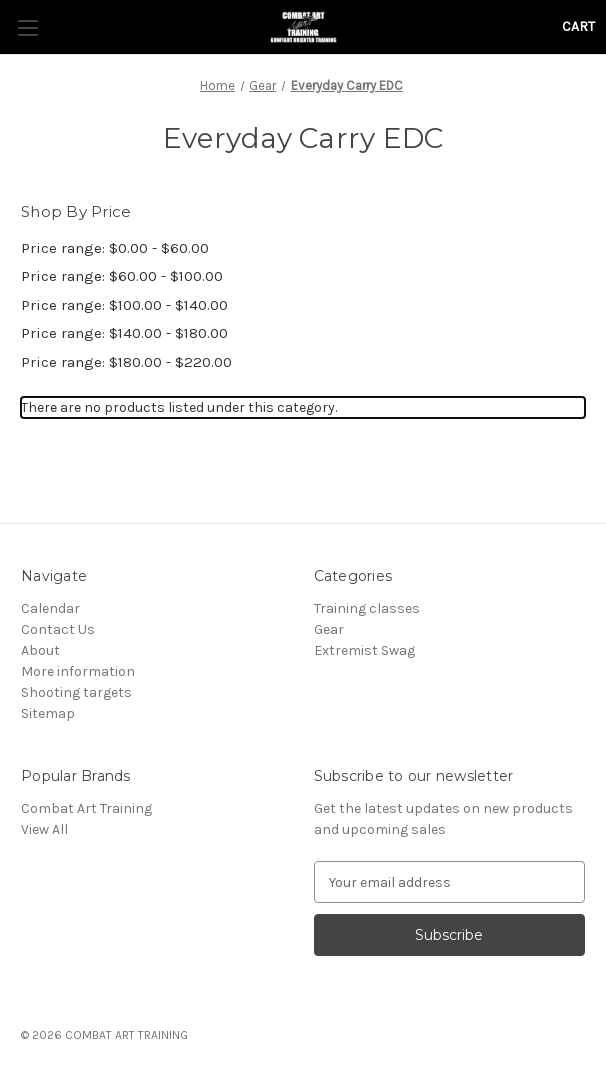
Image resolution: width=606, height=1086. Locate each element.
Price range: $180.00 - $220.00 (126, 362)
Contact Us (58, 629)
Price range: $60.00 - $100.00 (122, 276)
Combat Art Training (86, 808)
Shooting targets (76, 692)
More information (78, 671)
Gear (329, 629)
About (40, 650)
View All (44, 829)
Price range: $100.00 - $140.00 (124, 305)
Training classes (367, 608)
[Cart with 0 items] (578, 26)
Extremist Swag (364, 650)
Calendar (50, 608)
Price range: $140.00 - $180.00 (124, 333)
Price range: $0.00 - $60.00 (115, 248)
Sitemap (48, 713)
